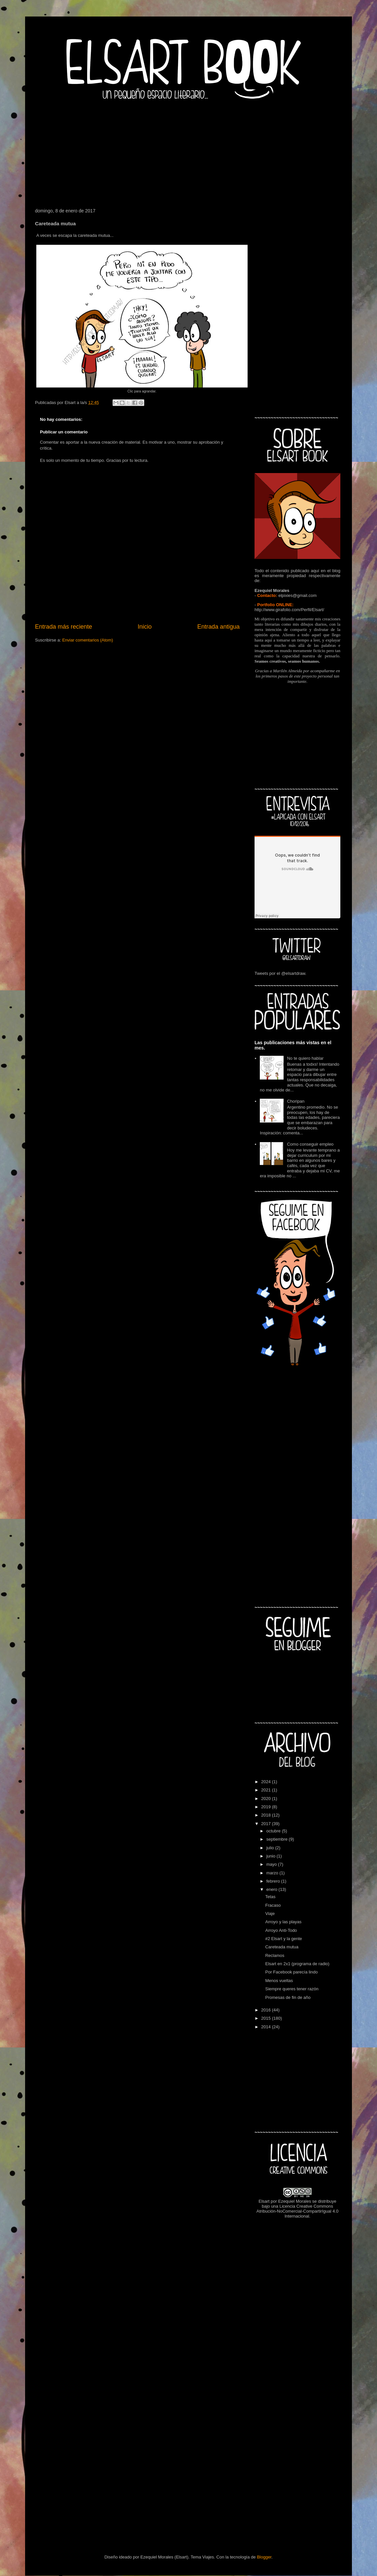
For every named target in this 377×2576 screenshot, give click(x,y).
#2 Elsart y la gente (283, 1938)
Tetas (270, 1896)
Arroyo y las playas (283, 1921)
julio (270, 1847)
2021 (266, 1789)
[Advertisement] (188, 152)
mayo (272, 1864)
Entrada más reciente (63, 626)
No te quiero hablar (305, 1058)
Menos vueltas (279, 1980)
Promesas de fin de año (287, 1997)
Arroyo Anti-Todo (281, 1930)
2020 (266, 1798)
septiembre (277, 1839)
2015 (266, 2018)
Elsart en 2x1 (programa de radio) (297, 1963)
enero (272, 1889)
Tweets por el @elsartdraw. (280, 973)
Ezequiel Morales (294, 2201)
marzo (273, 1872)
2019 (266, 1806)
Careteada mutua (281, 1946)
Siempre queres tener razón (291, 1988)
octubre (274, 1830)
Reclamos (274, 1955)
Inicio (145, 626)
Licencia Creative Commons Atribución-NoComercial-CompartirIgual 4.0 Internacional (298, 2211)
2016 (266, 2009)
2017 (266, 1823)
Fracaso (273, 1905)
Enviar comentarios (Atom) (87, 640)
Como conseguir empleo (310, 1144)
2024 (266, 1781)
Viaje (270, 1913)
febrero (273, 1881)
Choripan (295, 1101)
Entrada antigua (218, 626)
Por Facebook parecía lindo (291, 1971)
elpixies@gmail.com (297, 595)
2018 (266, 1815)
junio (271, 1856)
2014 (266, 2026)
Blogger (264, 2557)
